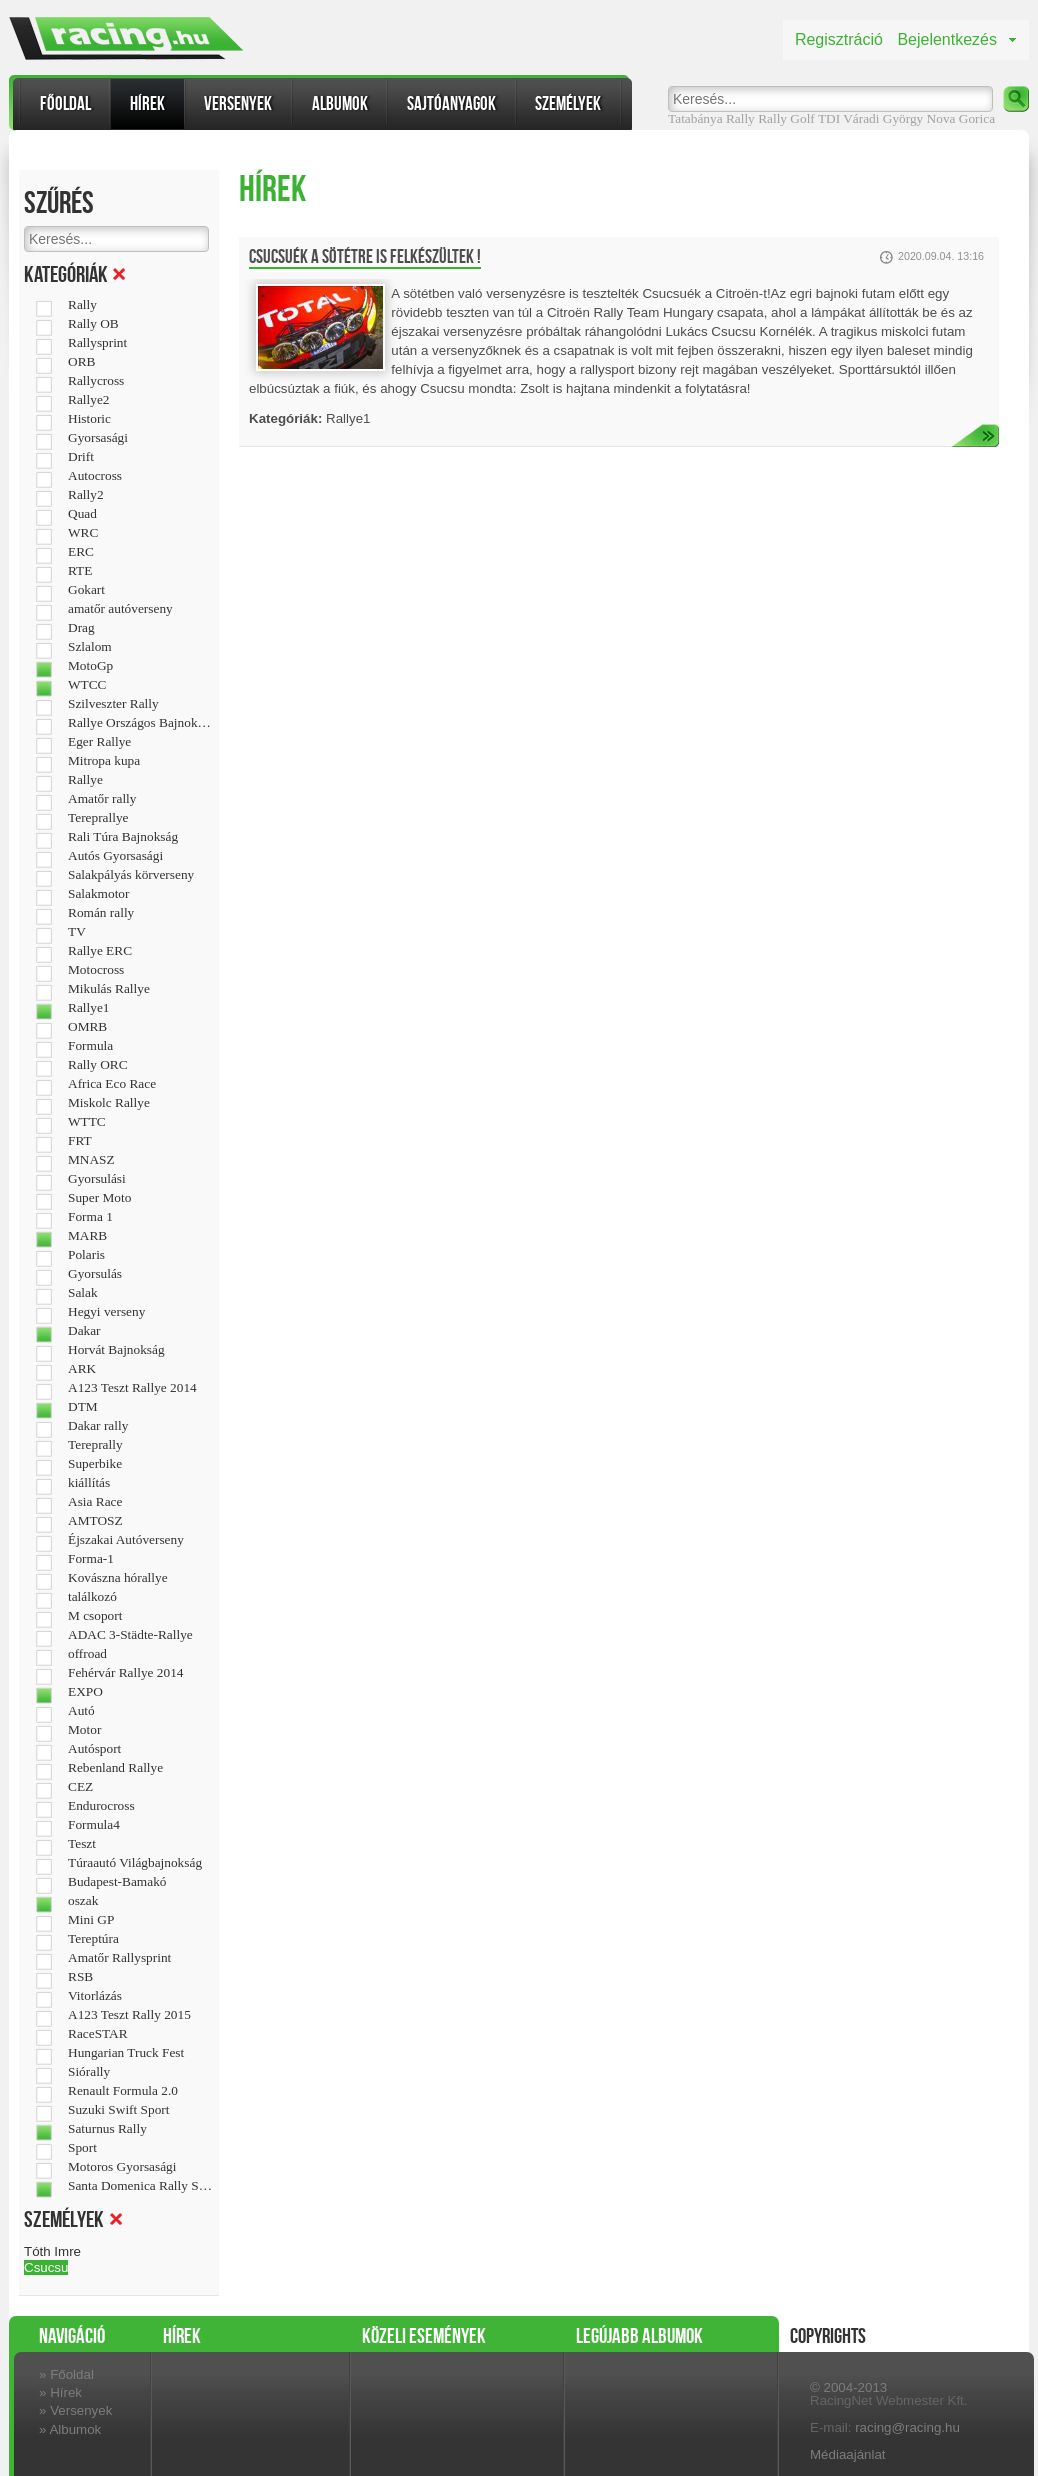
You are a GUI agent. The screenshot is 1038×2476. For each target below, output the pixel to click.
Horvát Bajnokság (116, 1350)
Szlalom (90, 647)
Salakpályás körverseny (131, 875)
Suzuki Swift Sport (118, 2110)
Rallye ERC (100, 951)
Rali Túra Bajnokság (123, 837)
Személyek (568, 103)
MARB (87, 1236)
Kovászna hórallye (118, 1578)
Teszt (82, 1844)
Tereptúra (93, 1939)
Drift (81, 457)
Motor (84, 1730)
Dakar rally (98, 1426)
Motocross (96, 970)
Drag (81, 628)
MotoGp (90, 666)
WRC (83, 533)
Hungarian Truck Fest (126, 2053)
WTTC (87, 1122)
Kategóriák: (285, 418)
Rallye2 (88, 400)
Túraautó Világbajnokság (135, 1863)
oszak (83, 1901)
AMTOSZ (95, 1521)
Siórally (89, 2072)
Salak (83, 1293)
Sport (82, 2148)
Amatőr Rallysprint (119, 1958)
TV (77, 932)
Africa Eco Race (112, 1084)
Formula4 (94, 1825)
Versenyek (238, 103)
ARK (82, 1369)
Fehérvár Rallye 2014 (125, 1673)
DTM (83, 1407)
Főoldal (65, 103)
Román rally (101, 913)
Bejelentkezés (947, 39)
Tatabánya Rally (711, 118)
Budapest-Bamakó (117, 1882)
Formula (90, 1046)
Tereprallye (98, 818)
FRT (80, 1141)
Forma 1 (90, 1217)
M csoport (95, 1616)
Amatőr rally (102, 799)
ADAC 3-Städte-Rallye (130, 1635)
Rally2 (86, 495)
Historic (89, 419)
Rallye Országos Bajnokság (140, 723)
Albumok (340, 103)
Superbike (95, 1464)
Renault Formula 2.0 (123, 2091)
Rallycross (96, 381)
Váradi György (883, 118)
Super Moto (99, 1198)
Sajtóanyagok (451, 103)
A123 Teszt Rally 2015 (129, 2015)
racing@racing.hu (907, 2427)
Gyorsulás (95, 1274)
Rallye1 (88, 1008)
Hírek (147, 103)
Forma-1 (91, 1559)
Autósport (94, 1749)
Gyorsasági (98, 438)
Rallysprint (97, 343)
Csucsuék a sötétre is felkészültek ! (365, 257)
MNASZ (91, 1160)
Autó (81, 1711)
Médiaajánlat (848, 2454)
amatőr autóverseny (120, 609)
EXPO (85, 1692)
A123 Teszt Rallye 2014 (132, 1388)
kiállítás (89, 1483)
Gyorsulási (97, 1179)
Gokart (86, 590)
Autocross (95, 476)
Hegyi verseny (106, 1312)
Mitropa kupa (104, 761)
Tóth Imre (52, 2251)
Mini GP (91, 1920)
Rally (772, 118)
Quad (82, 514)
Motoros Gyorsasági (122, 2167)
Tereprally (95, 1445)
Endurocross (101, 1806)
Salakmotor (98, 894)
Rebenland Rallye (115, 1768)
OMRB (87, 1027)
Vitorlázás (95, 1996)
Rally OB (93, 324)
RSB (80, 1977)
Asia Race (95, 1502)
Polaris (86, 1255)
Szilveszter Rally (113, 704)
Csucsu (46, 2267)
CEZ (80, 1787)
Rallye (85, 780)
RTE (80, 571)
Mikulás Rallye (109, 989)
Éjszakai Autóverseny (126, 1540)
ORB (81, 362)
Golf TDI (815, 118)
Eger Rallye (99, 742)
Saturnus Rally (107, 2129)
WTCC (87, 685)
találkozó (92, 1597)
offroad (87, 1654)
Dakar (84, 1331)
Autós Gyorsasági (115, 856)
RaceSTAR (98, 2034)
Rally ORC (98, 1065)
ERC (81, 552)
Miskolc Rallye (109, 1103)
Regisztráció (839, 39)
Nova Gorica (961, 118)
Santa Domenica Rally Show (140, 2186)
